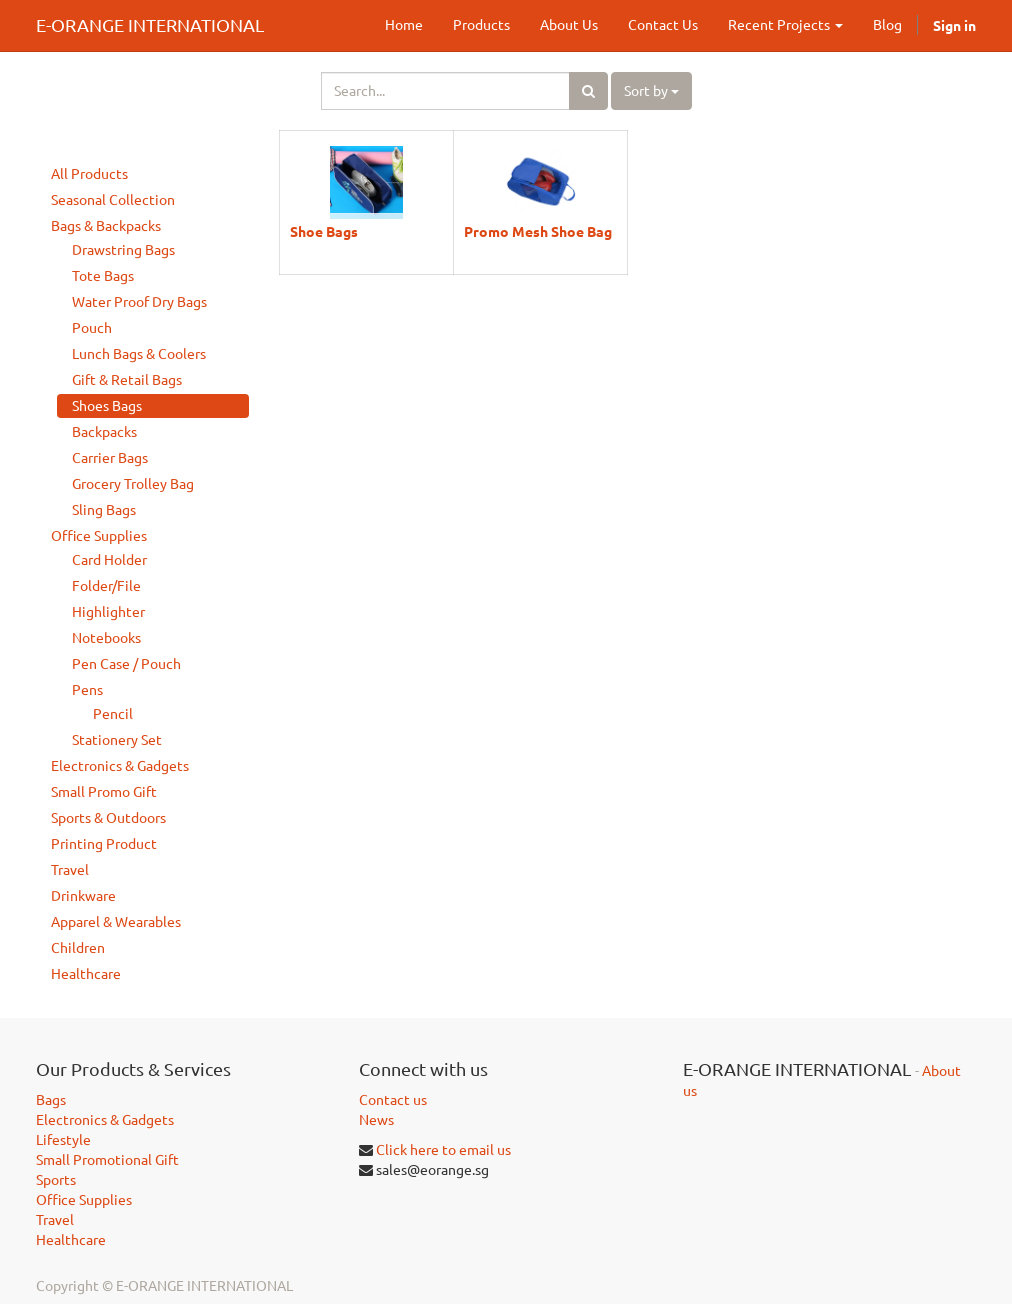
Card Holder (109, 560)
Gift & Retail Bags (127, 380)
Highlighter (108, 612)
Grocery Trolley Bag (133, 484)
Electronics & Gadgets (120, 766)
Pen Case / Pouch (126, 664)
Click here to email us (443, 1150)
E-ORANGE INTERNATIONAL (150, 25)
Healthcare (86, 974)
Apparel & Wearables (116, 922)
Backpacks (104, 432)
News (376, 1120)
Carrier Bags (110, 458)
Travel (70, 870)
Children (78, 948)
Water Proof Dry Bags (139, 302)
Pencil (113, 714)
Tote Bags (103, 276)
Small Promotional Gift (107, 1160)
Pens (87, 690)
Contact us (393, 1100)
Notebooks (106, 638)
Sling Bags (104, 510)
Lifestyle (63, 1140)
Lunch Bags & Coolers (139, 354)
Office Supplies (99, 536)
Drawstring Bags (123, 250)
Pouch (92, 328)
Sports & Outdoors (108, 818)
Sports (56, 1180)
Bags (51, 1100)
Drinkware (83, 896)
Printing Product (104, 844)
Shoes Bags (107, 406)
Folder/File (106, 586)
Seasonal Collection (113, 200)
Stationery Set (117, 740)
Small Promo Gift (104, 792)
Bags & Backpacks (106, 226)
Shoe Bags (324, 231)
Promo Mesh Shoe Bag (538, 231)
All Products (89, 174)
